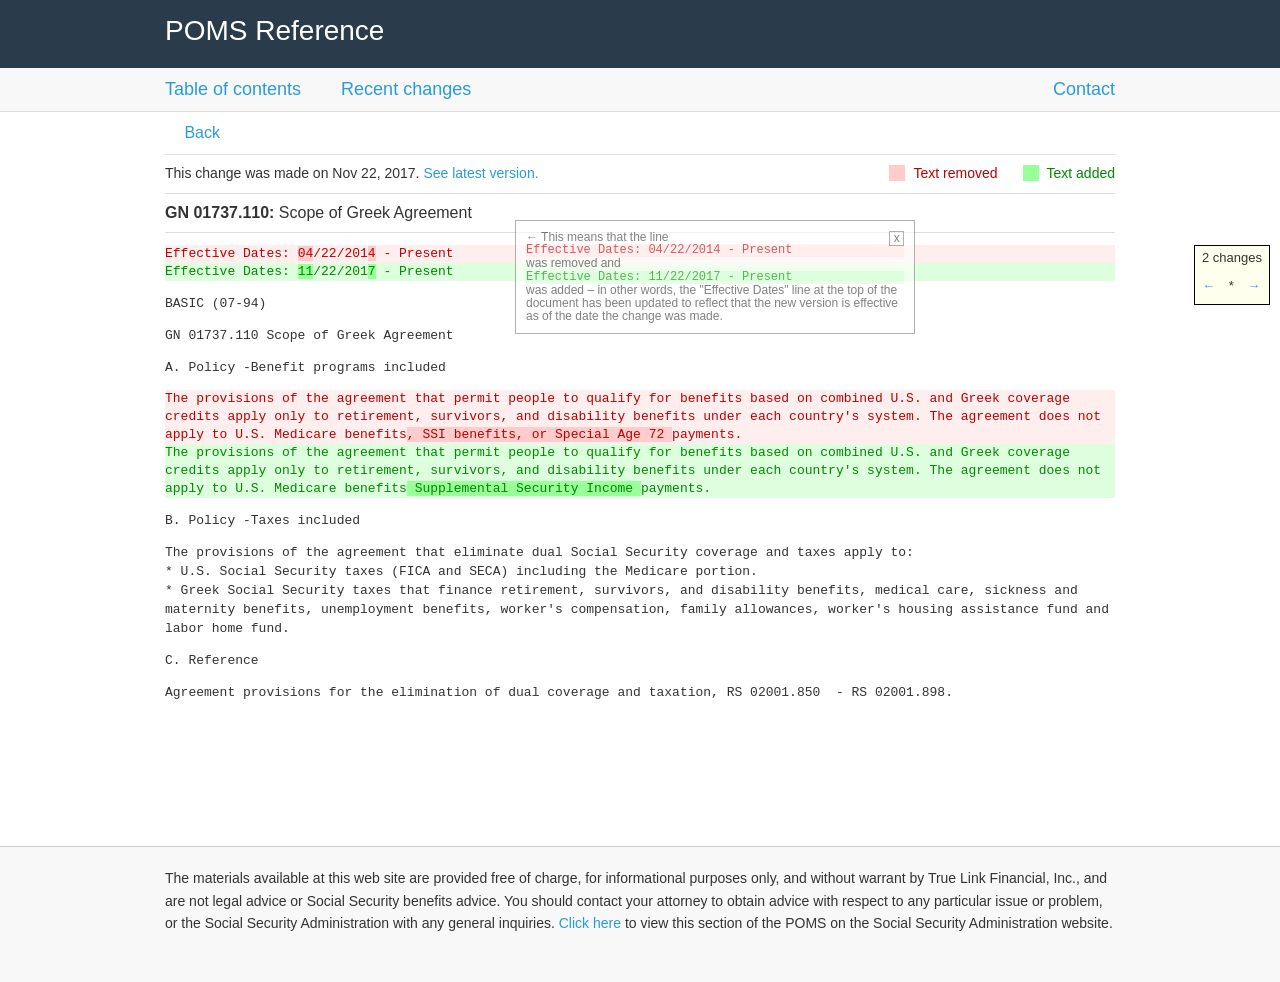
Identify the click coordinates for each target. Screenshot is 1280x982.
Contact (1084, 89)
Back (200, 132)
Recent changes (406, 89)
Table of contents (233, 89)
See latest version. (480, 173)
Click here (590, 923)
